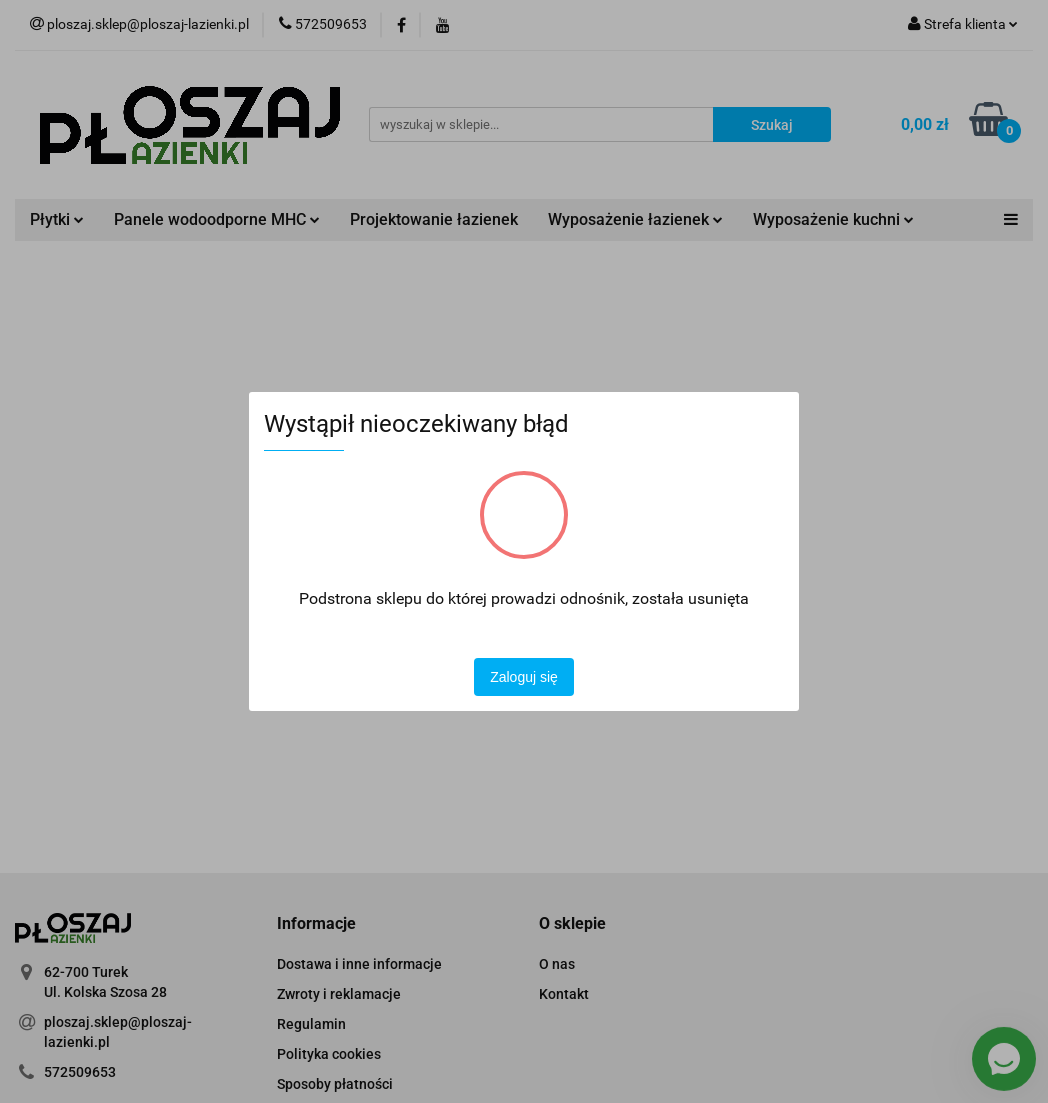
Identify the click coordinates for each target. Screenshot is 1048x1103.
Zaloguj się (524, 677)
